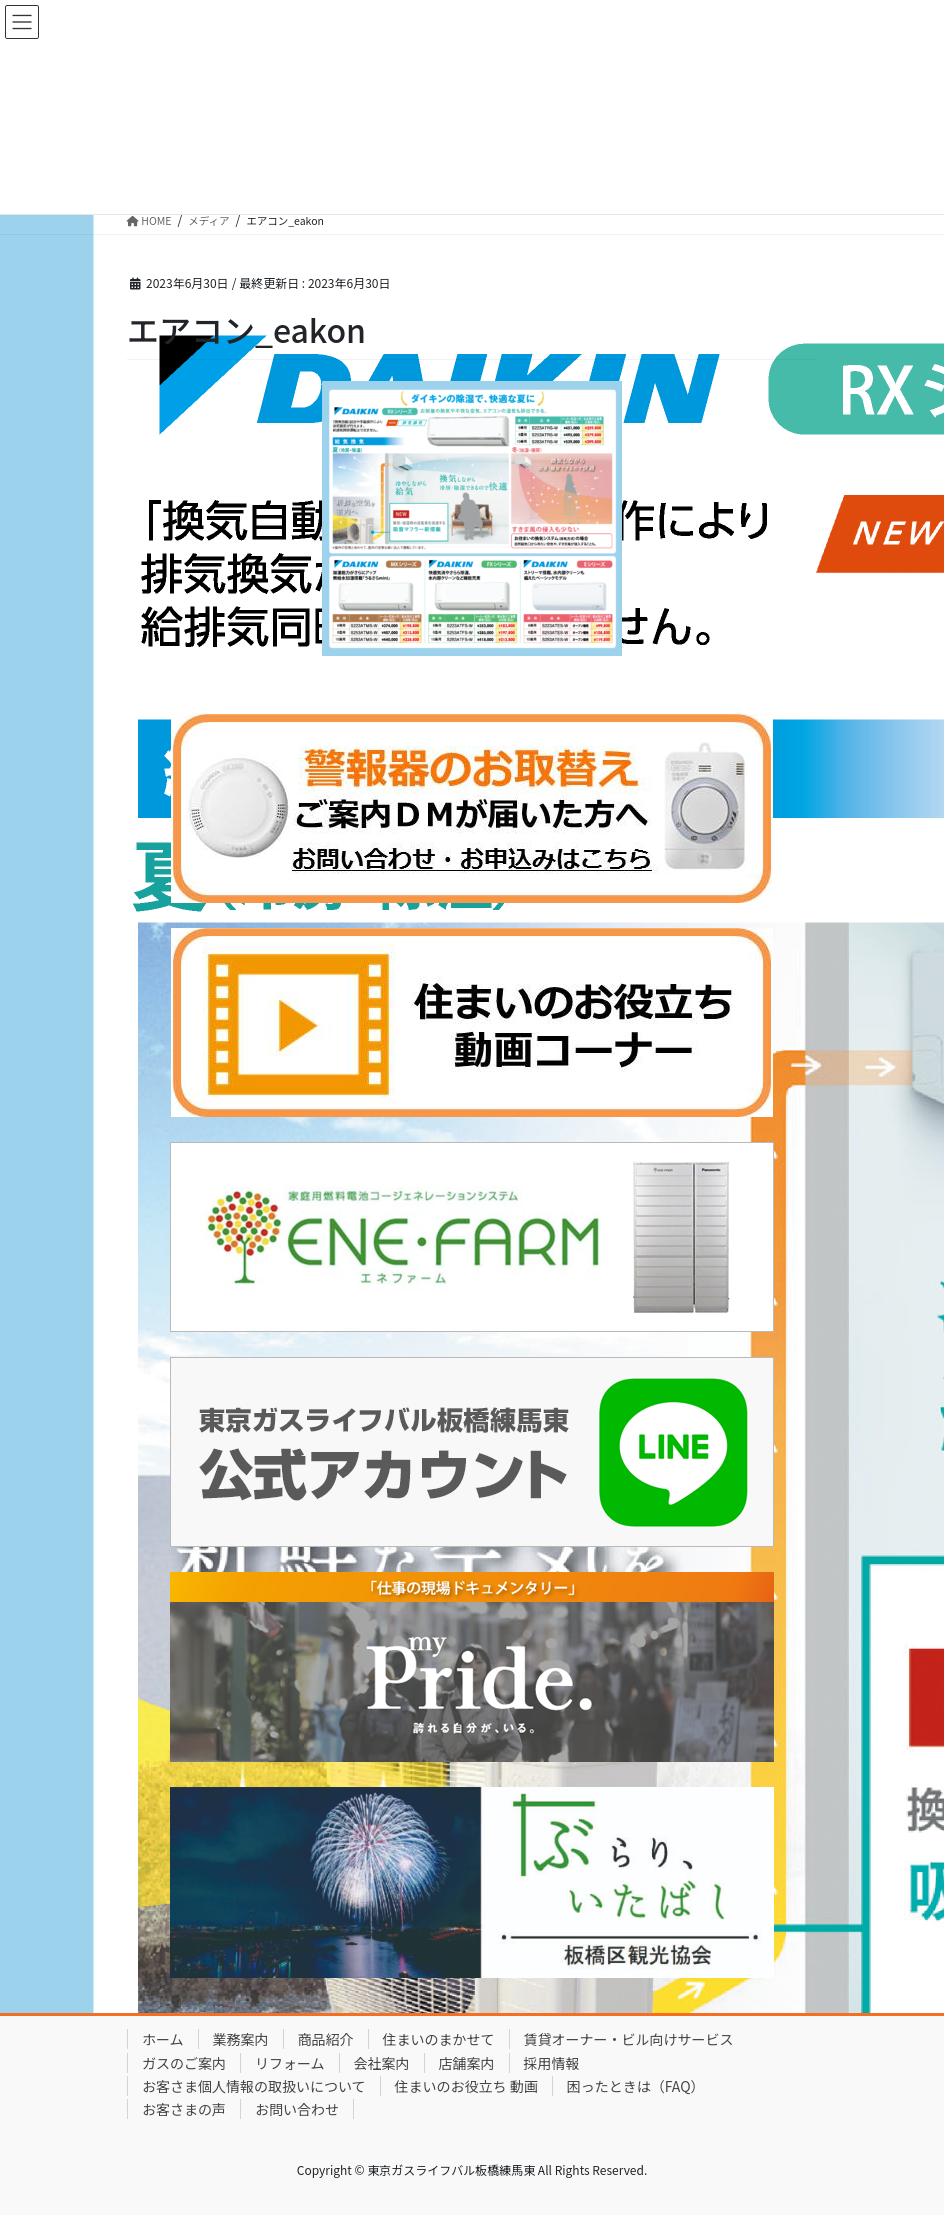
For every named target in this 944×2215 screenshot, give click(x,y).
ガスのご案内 (184, 2063)
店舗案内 (467, 2063)
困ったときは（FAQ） (636, 2086)
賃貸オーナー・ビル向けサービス (629, 2039)
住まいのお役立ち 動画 (466, 2086)
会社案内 (382, 2063)
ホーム (163, 2039)
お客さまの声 (184, 2109)
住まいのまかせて (439, 2039)
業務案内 (241, 2039)
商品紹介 (326, 2039)
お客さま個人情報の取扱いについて (254, 2086)
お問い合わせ (297, 2109)
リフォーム (290, 2063)
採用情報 (552, 2063)
